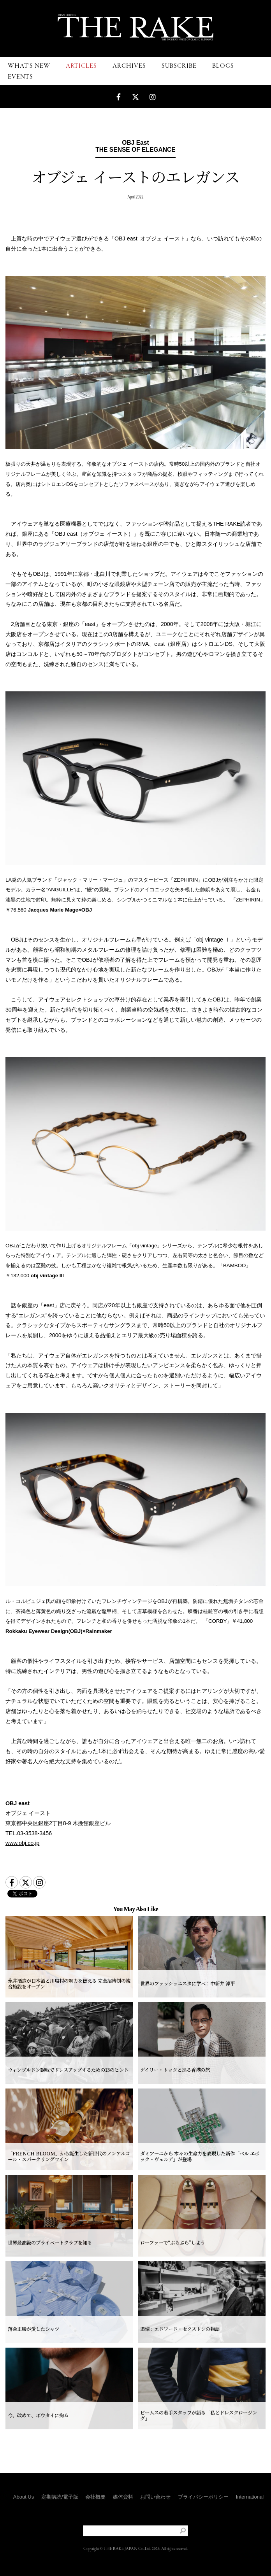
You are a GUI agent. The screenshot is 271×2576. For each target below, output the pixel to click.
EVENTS (20, 77)
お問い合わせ (155, 2497)
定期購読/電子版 (59, 2497)
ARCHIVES (129, 66)
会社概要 (95, 2497)
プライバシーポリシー (203, 2497)
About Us (23, 2497)
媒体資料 (123, 2497)
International (250, 2497)
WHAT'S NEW (29, 66)
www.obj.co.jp (22, 1843)
